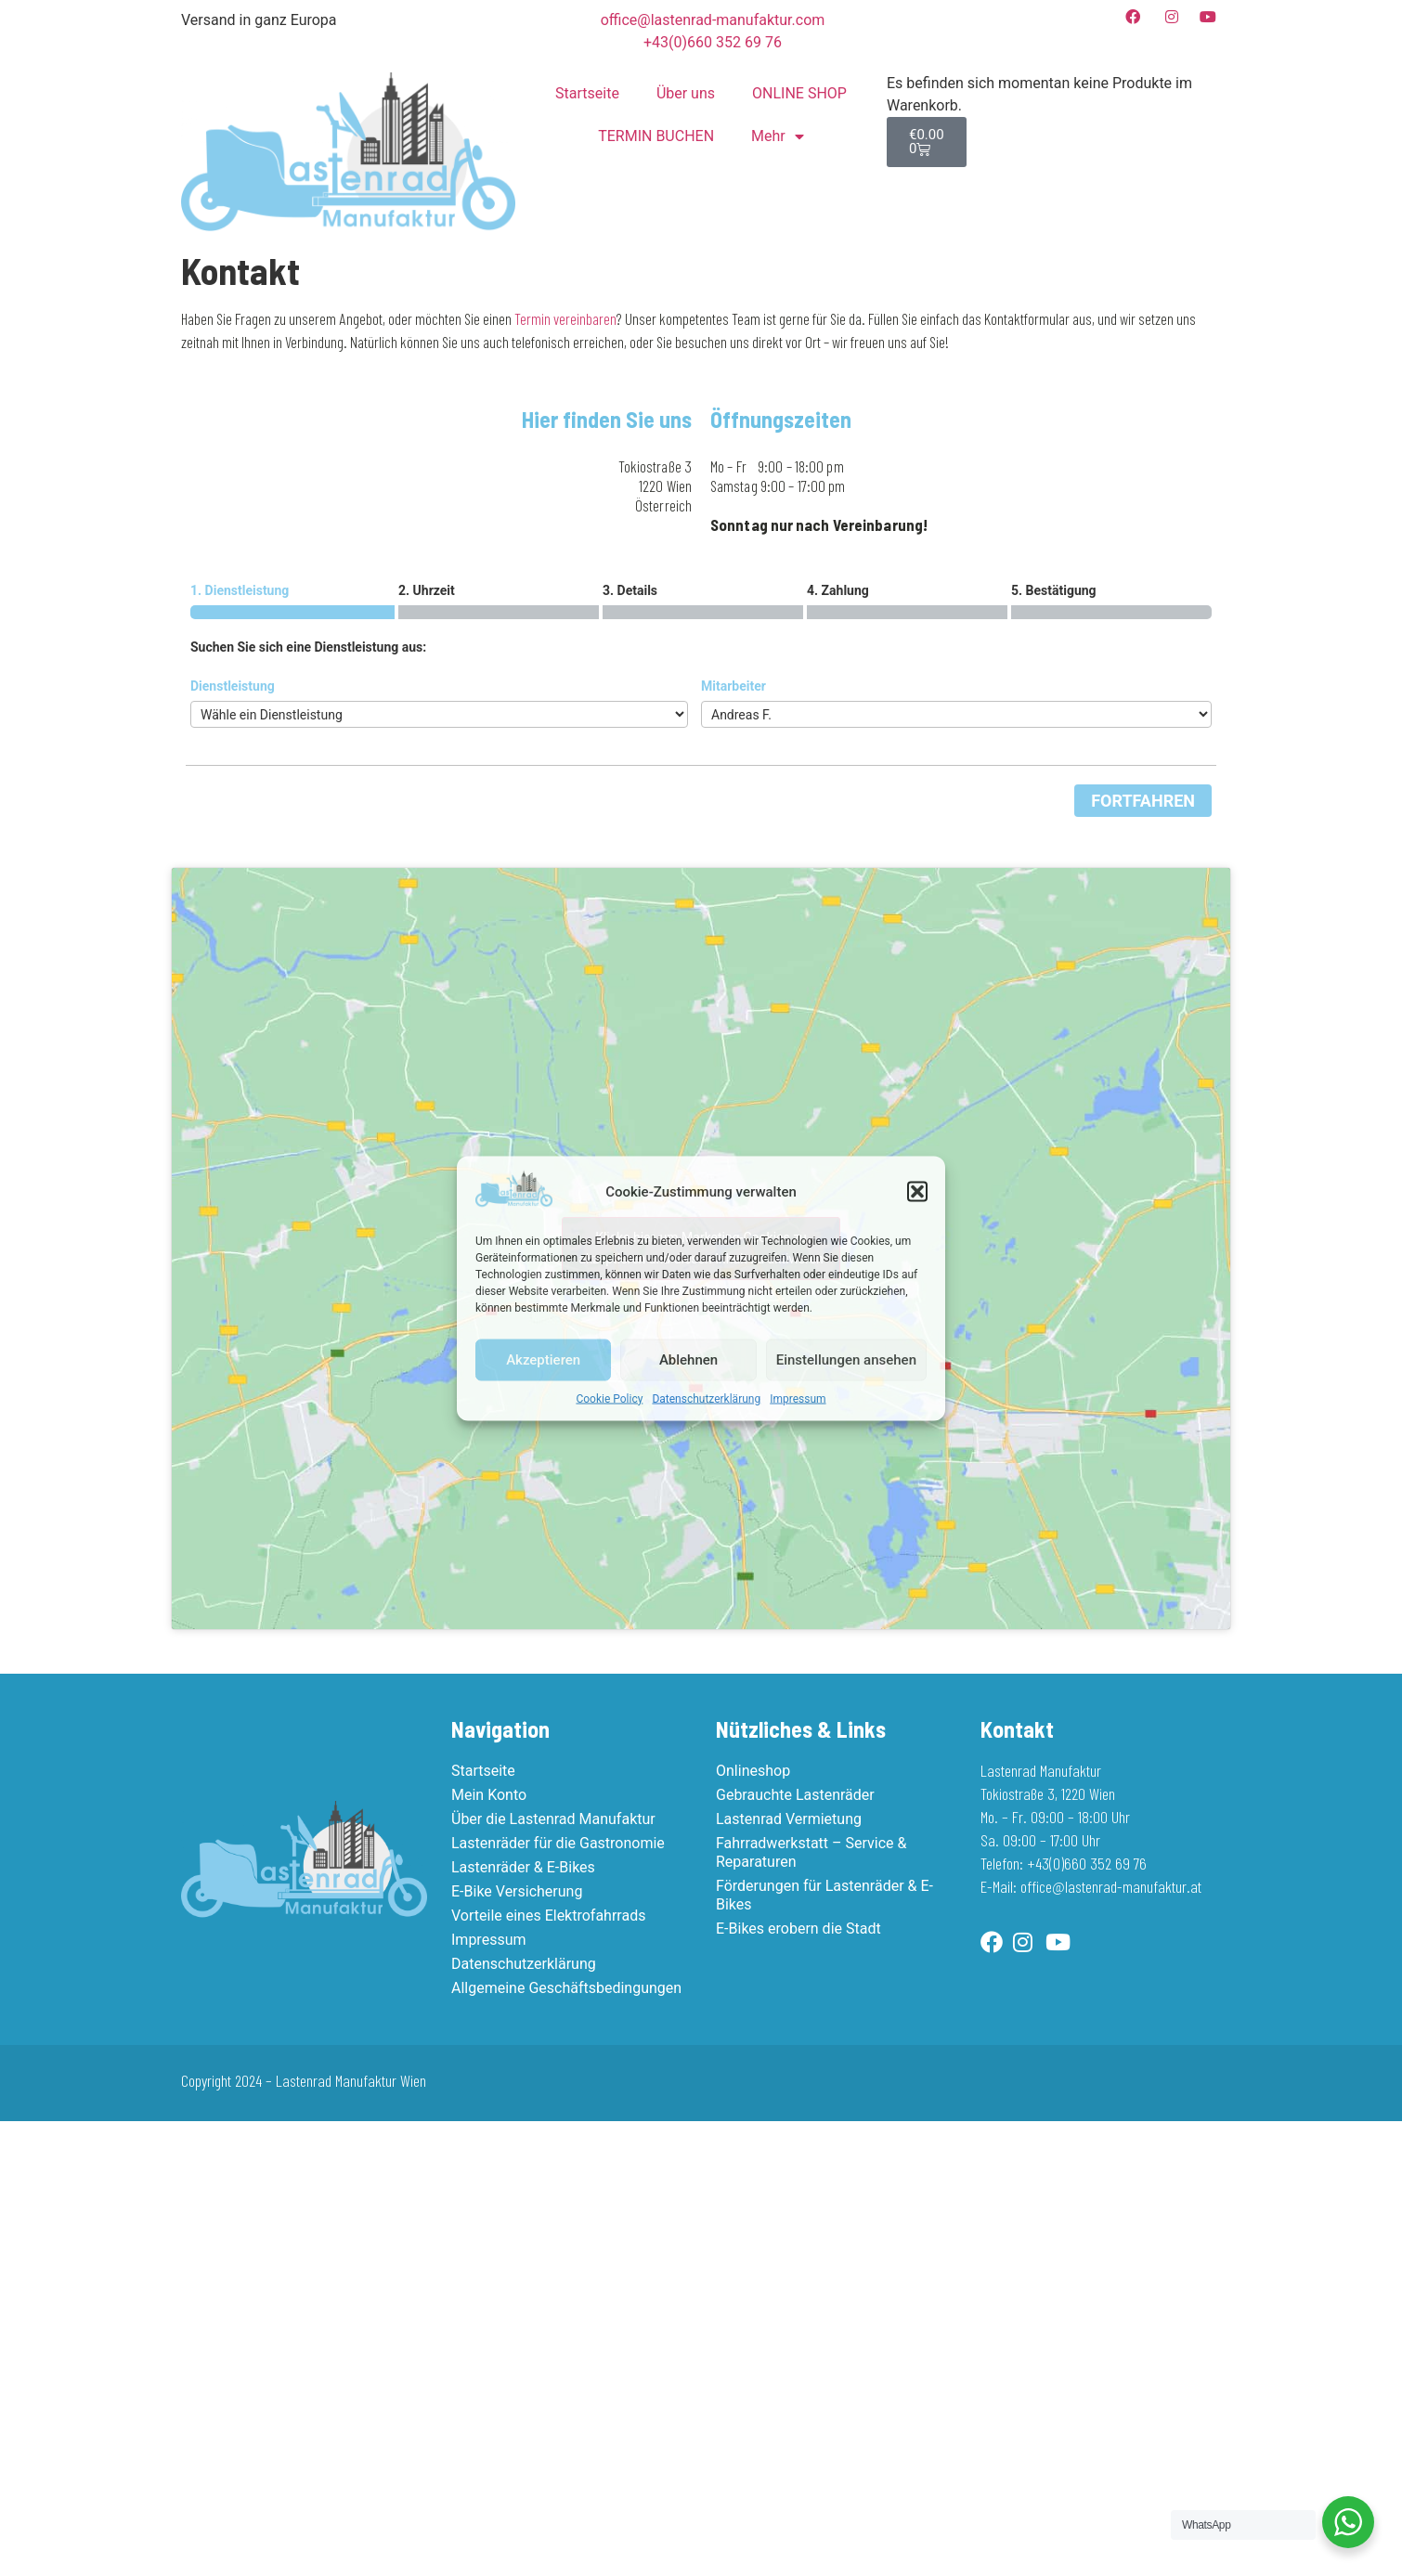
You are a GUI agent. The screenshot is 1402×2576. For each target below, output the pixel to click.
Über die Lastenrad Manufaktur (553, 1819)
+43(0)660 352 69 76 (1087, 1863)
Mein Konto (488, 1795)
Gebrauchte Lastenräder (795, 1795)
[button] (917, 1192)
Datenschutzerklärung (706, 1398)
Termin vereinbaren (565, 318)
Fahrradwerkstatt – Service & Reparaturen (811, 1852)
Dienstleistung (232, 686)
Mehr (777, 136)
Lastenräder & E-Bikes (523, 1867)
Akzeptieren (543, 1360)
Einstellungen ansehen (846, 1360)
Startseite (587, 93)
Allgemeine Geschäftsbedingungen (566, 1988)
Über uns (685, 93)
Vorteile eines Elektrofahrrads (548, 1915)
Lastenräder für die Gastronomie (558, 1843)
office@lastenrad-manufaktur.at (1110, 1886)
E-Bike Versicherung (516, 1891)
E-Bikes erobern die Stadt (798, 1928)
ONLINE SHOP (799, 93)
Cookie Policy (609, 1398)
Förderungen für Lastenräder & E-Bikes (824, 1895)
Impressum (797, 1398)
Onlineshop (753, 1771)
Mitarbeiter (733, 686)
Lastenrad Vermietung (789, 1819)
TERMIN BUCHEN (656, 136)
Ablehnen (688, 1360)
